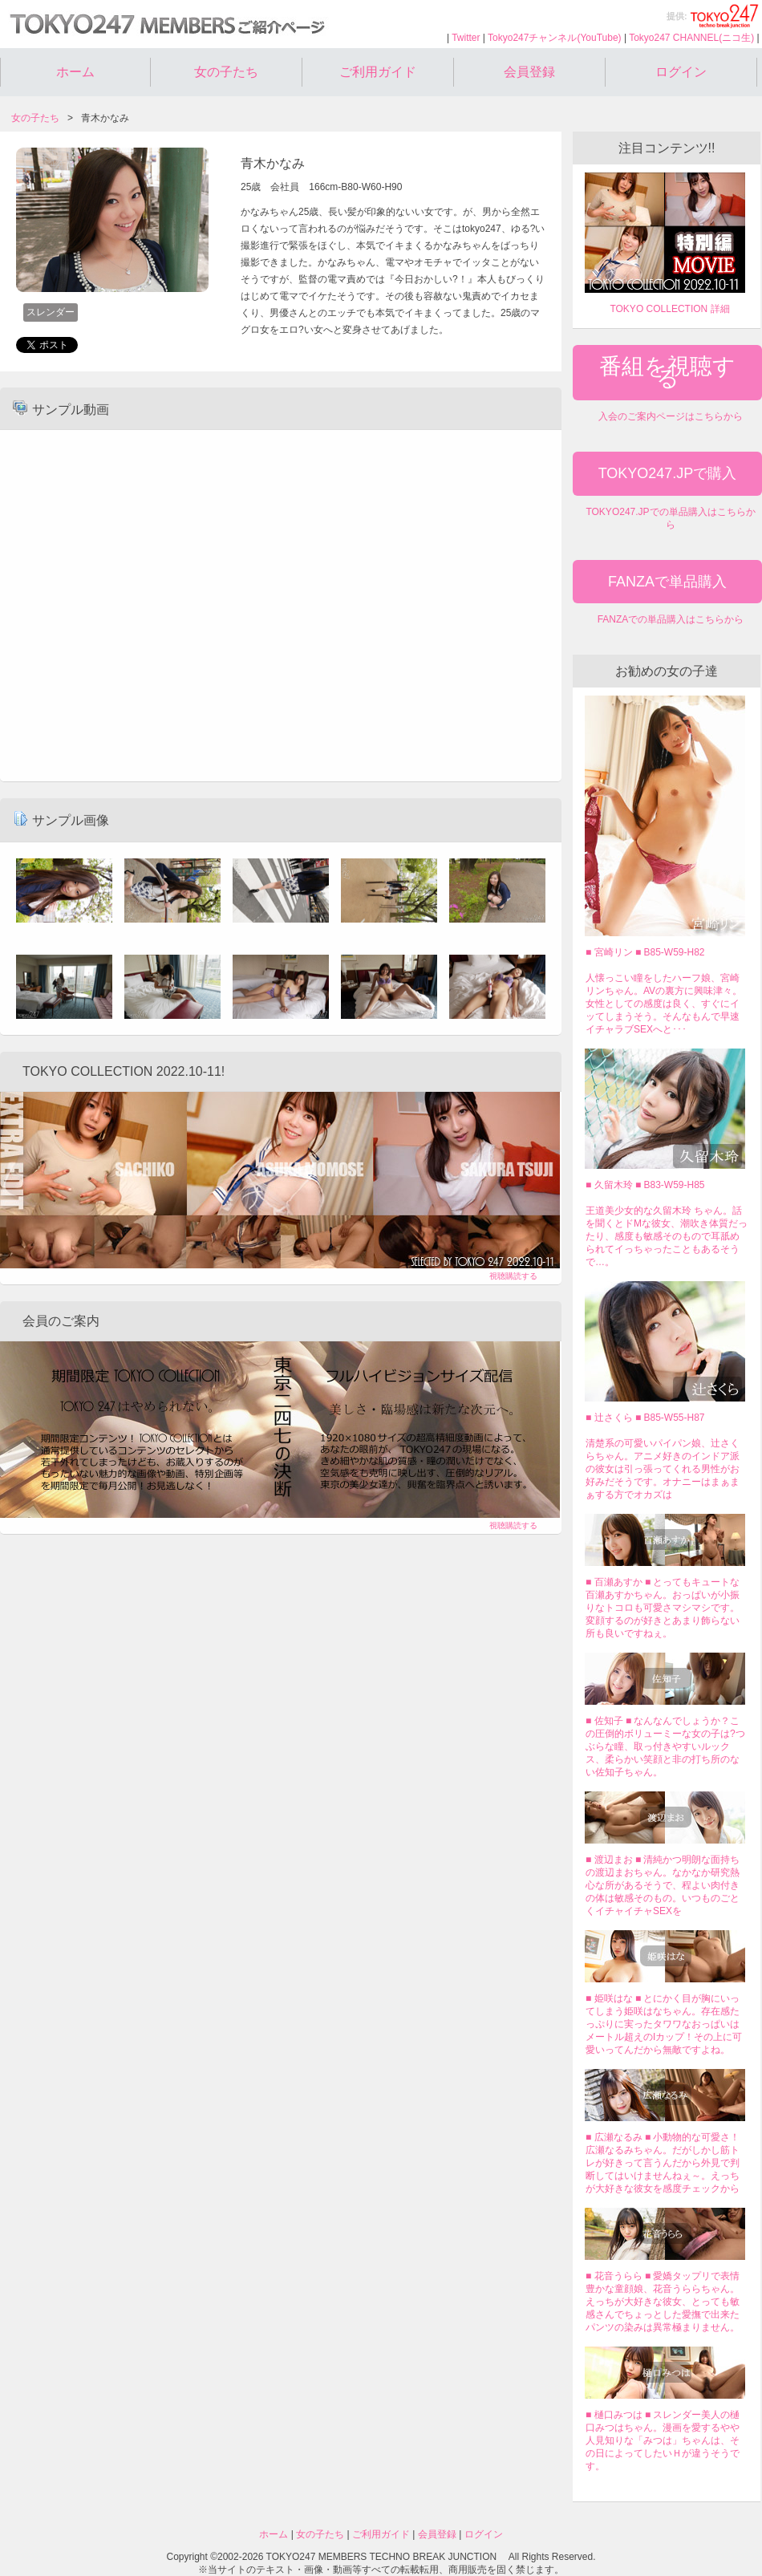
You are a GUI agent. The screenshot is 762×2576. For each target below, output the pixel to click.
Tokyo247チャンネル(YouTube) (555, 37)
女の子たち (226, 72)
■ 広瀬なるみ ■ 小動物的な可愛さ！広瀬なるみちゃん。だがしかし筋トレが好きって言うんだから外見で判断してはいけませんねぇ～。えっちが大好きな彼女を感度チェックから (663, 2163)
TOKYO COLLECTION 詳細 (669, 308)
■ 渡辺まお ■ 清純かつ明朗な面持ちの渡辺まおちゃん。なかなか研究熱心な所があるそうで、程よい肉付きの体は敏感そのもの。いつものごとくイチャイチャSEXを (663, 1885)
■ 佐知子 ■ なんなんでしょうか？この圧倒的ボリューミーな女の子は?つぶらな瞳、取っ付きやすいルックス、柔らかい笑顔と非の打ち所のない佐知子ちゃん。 (665, 1746)
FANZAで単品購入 (667, 582)
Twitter (466, 37)
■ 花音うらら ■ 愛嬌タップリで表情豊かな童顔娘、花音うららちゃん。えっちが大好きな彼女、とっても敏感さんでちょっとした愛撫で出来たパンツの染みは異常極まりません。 (663, 2301)
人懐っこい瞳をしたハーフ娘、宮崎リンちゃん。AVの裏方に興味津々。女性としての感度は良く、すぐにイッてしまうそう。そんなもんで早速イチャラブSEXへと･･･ (664, 1003)
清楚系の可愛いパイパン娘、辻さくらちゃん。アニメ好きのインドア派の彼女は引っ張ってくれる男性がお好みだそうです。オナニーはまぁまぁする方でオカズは (663, 1469)
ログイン (681, 72)
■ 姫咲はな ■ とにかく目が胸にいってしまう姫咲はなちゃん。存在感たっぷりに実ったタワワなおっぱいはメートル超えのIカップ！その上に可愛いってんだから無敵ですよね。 (664, 2024)
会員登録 (529, 72)
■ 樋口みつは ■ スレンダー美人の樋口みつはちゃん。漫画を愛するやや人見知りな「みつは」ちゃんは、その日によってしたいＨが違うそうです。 (663, 2440)
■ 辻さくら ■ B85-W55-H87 (645, 1417)
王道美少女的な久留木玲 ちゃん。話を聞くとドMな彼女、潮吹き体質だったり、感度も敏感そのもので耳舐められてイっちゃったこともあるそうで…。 (667, 1236)
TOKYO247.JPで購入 (667, 473)
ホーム (75, 72)
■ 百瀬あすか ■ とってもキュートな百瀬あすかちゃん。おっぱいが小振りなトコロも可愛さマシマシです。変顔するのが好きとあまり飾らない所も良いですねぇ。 (663, 1607)
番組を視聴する (667, 372)
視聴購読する (513, 1276)
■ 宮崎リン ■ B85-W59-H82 (645, 952)
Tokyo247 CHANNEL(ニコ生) (691, 37)
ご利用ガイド (377, 72)
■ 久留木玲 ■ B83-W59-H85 (645, 1185)
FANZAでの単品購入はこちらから (671, 619)
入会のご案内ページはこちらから (670, 416)
